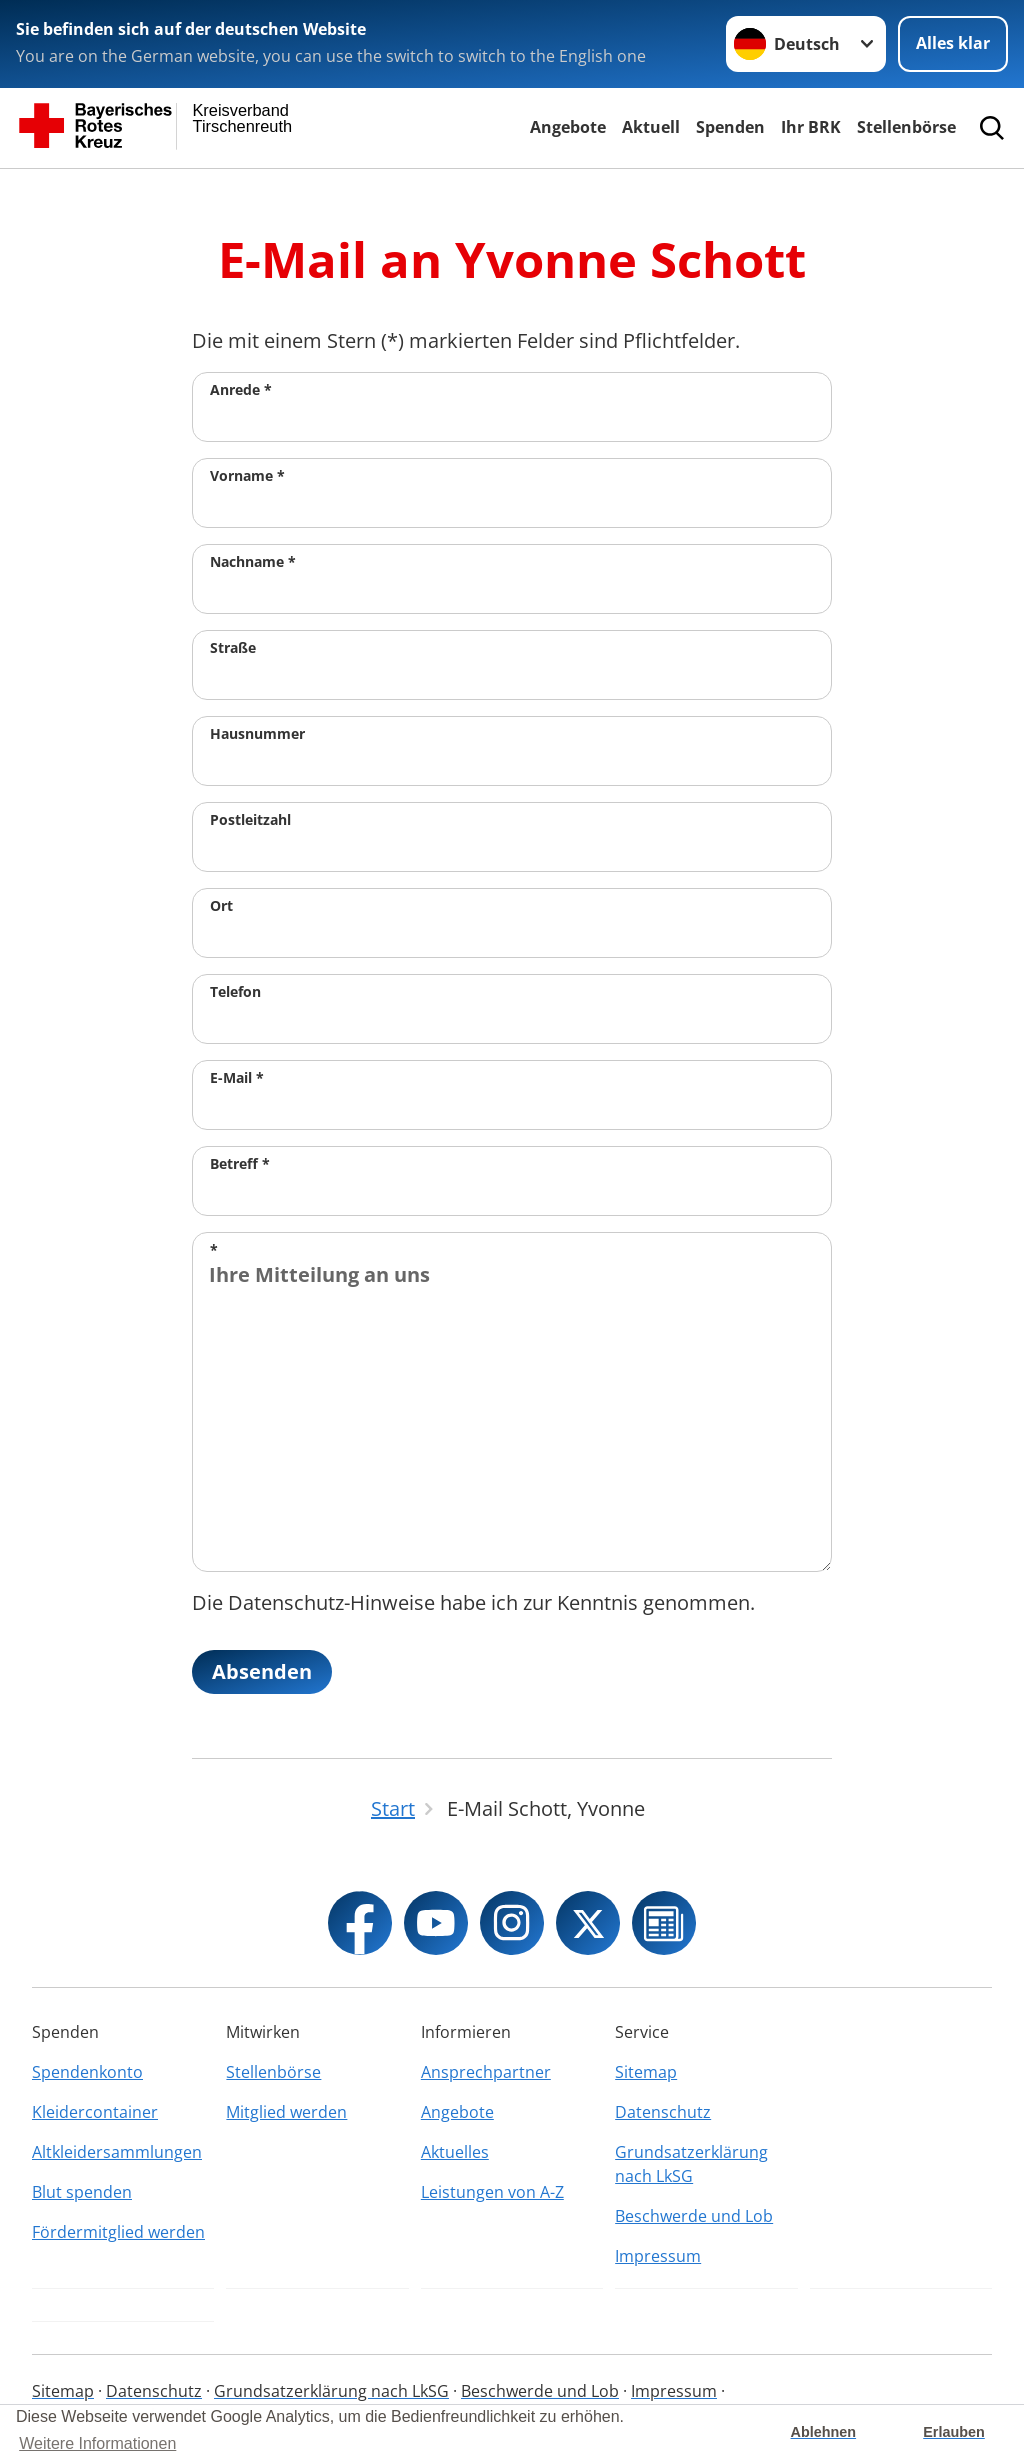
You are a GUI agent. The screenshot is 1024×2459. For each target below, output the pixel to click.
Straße (233, 647)
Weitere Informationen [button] (97, 2443)
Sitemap (646, 2072)
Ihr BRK (811, 127)
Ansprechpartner (486, 2072)
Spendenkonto (87, 2072)
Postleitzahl (250, 819)
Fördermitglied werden (118, 2232)
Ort (221, 905)
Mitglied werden (286, 2112)
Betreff (240, 1163)
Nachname (253, 561)
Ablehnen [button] (824, 2432)
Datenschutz (663, 2112)
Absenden (262, 1671)
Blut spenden (82, 2192)
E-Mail (237, 1077)
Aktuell (651, 127)
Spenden (730, 127)
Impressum (658, 2256)
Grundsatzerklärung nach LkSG (691, 2164)
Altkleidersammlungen (117, 2152)
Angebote (568, 127)
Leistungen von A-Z (492, 2192)
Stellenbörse (906, 127)
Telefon (235, 991)
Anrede (241, 389)
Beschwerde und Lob (694, 2216)
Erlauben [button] (954, 2432)
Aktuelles (455, 2152)
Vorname (247, 475)
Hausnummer (257, 733)
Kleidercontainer (95, 2112)
